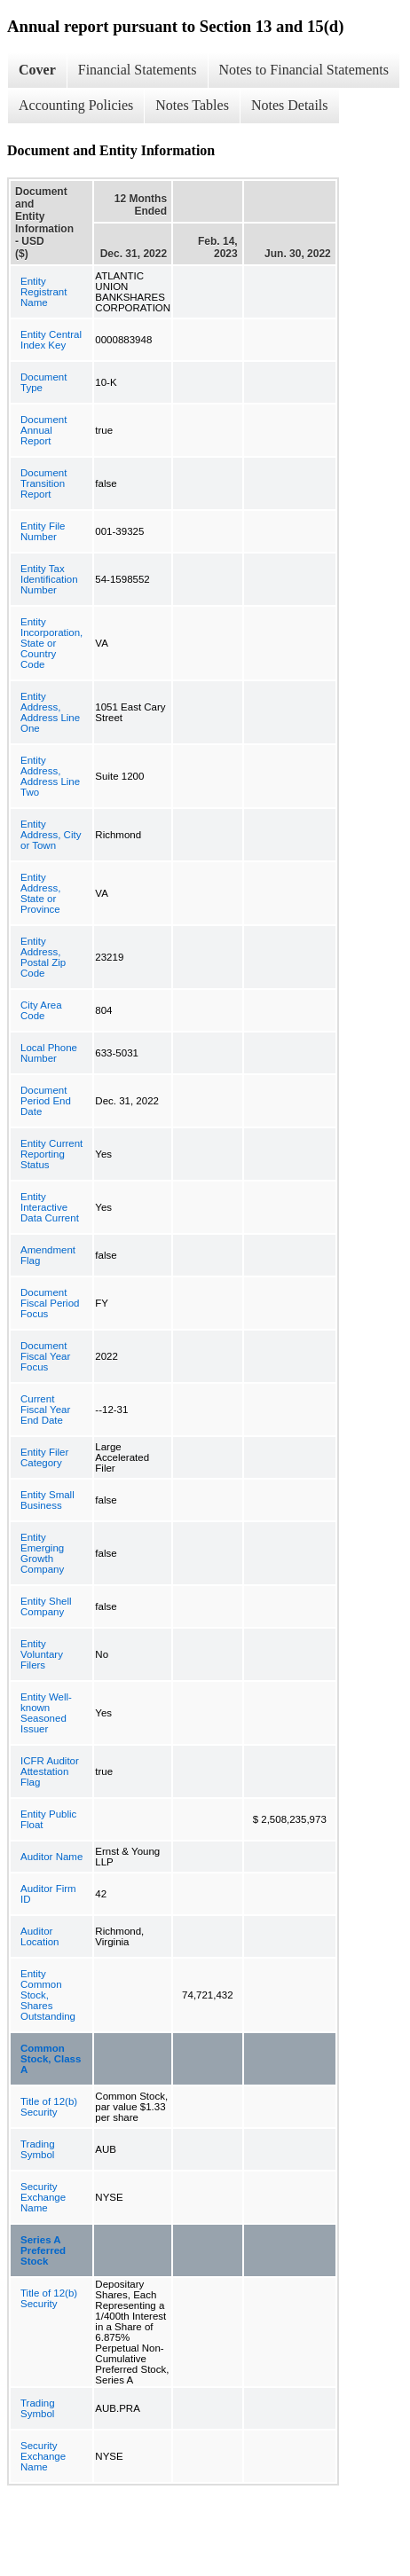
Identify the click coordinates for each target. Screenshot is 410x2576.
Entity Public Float (48, 1819)
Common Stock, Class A (50, 2059)
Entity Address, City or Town (50, 835)
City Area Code (41, 1010)
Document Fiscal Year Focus (45, 1356)
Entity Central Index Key (51, 339)
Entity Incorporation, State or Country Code (51, 643)
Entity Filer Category (44, 1457)
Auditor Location (39, 1936)
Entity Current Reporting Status (51, 1154)
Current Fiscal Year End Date (45, 1409)
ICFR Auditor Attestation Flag (49, 1771)
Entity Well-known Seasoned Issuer (46, 1713)
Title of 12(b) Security (48, 2106)
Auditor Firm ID (48, 1894)
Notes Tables (192, 105)
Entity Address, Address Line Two (50, 776)
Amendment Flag (47, 1255)
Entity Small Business (47, 1500)
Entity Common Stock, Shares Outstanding (47, 1995)
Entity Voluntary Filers (41, 1654)
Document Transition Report (43, 483)
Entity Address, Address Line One (50, 712)
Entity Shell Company (46, 1606)
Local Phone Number (48, 1053)
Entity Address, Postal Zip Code (43, 957)
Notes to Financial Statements (304, 69)
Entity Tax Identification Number (49, 579)
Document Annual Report (43, 430)
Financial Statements (137, 69)
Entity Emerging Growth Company (42, 1553)
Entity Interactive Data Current (49, 1207)
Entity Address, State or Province (40, 893)
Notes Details (289, 105)
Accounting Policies (76, 105)
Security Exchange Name (43, 2197)
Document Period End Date (45, 1101)
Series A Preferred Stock (43, 2250)
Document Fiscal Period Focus (49, 1303)
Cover (37, 69)
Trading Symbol (37, 2149)
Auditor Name (51, 1856)
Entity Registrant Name (43, 292)
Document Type (43, 382)
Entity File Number (43, 531)
